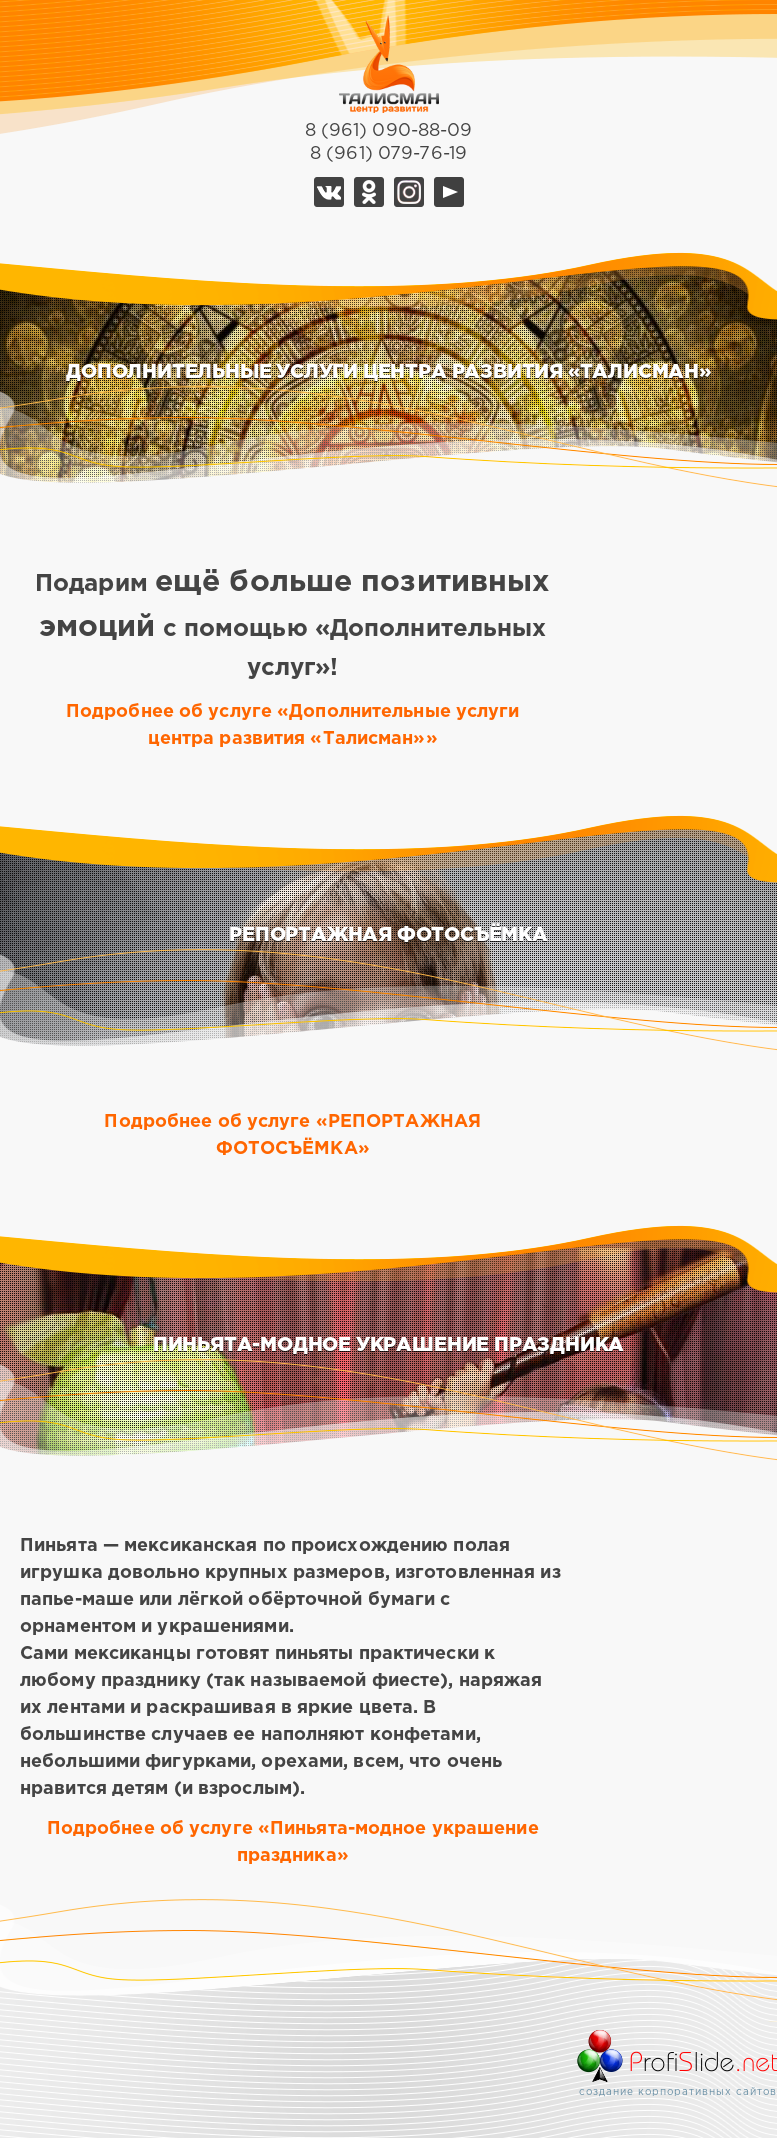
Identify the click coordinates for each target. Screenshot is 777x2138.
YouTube (449, 192)
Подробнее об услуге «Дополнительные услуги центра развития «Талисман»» (293, 725)
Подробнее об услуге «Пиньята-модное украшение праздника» (293, 1842)
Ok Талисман (369, 192)
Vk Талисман (329, 192)
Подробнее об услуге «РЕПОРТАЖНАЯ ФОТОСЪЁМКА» (292, 1135)
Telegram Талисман (409, 192)
